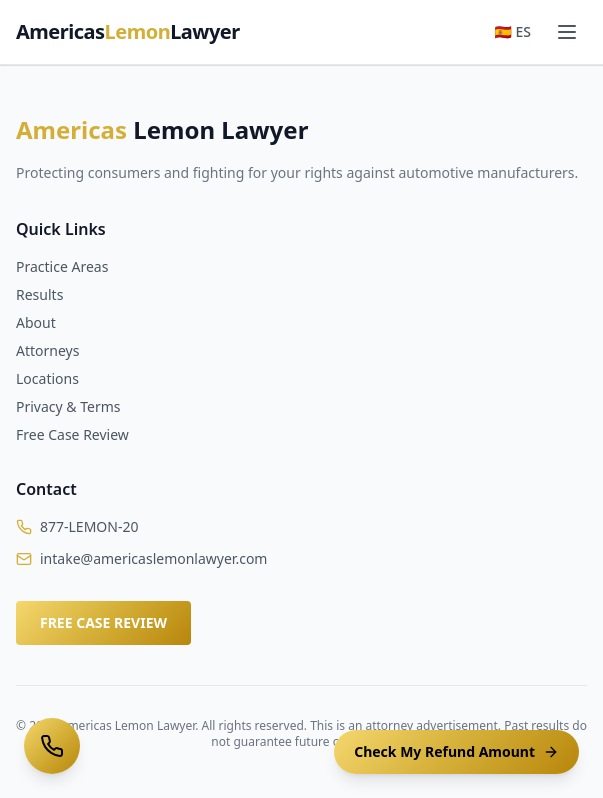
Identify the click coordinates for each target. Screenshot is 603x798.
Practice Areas (62, 266)
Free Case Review (72, 434)
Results (39, 294)
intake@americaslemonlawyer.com (153, 558)
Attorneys (47, 350)
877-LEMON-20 (89, 526)
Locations (47, 378)
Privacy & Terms (68, 406)
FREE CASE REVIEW (103, 622)
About (36, 322)
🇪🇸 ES (512, 31)
